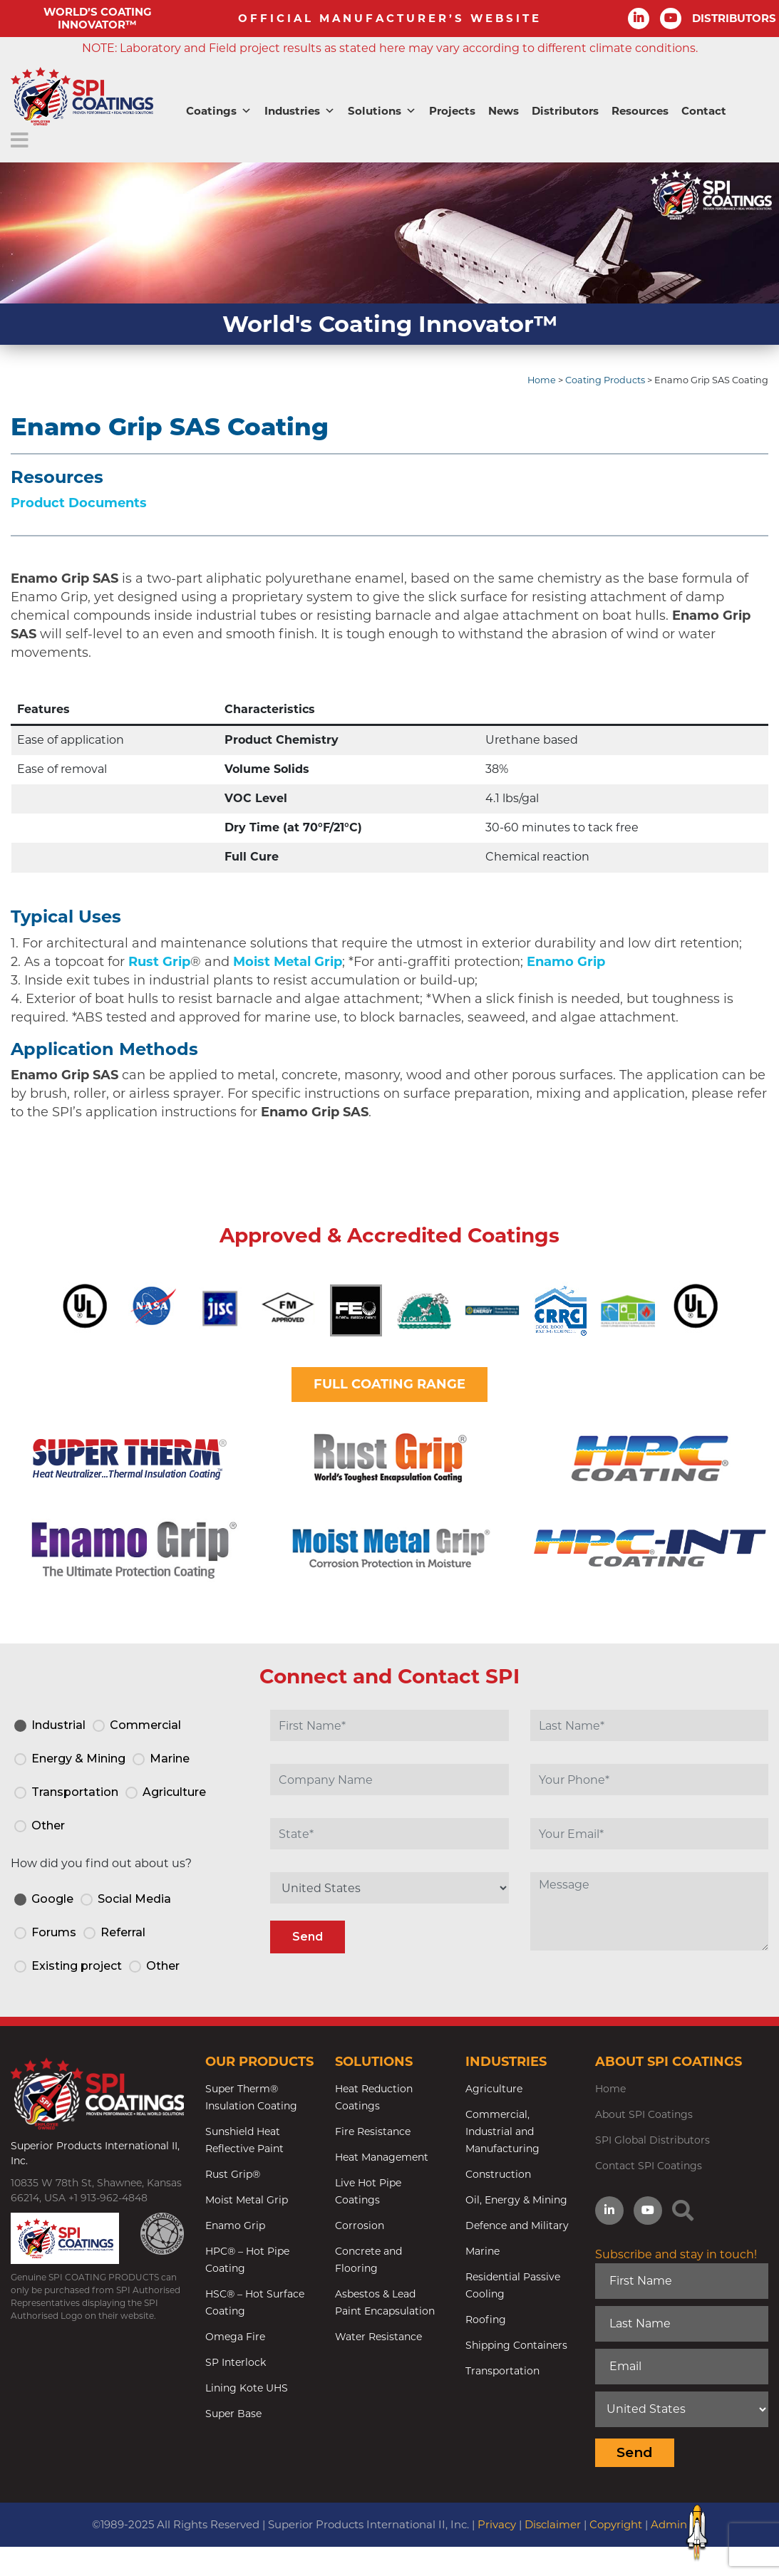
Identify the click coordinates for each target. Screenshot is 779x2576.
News (503, 111)
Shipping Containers (516, 2345)
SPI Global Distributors (652, 2140)
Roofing (485, 2319)
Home (541, 380)
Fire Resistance (373, 2131)
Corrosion (359, 2225)
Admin (669, 2524)
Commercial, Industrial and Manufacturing (502, 2131)
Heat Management (381, 2157)
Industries (299, 111)
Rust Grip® (232, 2174)
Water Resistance (378, 2336)
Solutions (382, 111)
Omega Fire (235, 2336)
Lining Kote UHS (246, 2388)
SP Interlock (235, 2362)
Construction (498, 2174)
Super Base (233, 2413)
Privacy (497, 2524)
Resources (640, 111)
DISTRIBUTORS (734, 18)
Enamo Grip (566, 962)
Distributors (565, 111)
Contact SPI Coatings (648, 2165)
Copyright (615, 2524)
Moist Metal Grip (287, 962)
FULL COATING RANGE (389, 1384)
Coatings (219, 111)
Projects (452, 111)
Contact (703, 111)
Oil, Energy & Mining (516, 2199)
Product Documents (79, 503)
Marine (482, 2251)
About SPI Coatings (644, 2114)
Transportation (502, 2370)
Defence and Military (517, 2225)
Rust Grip (159, 962)
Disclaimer (553, 2524)
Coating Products (605, 380)
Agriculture (493, 2088)
